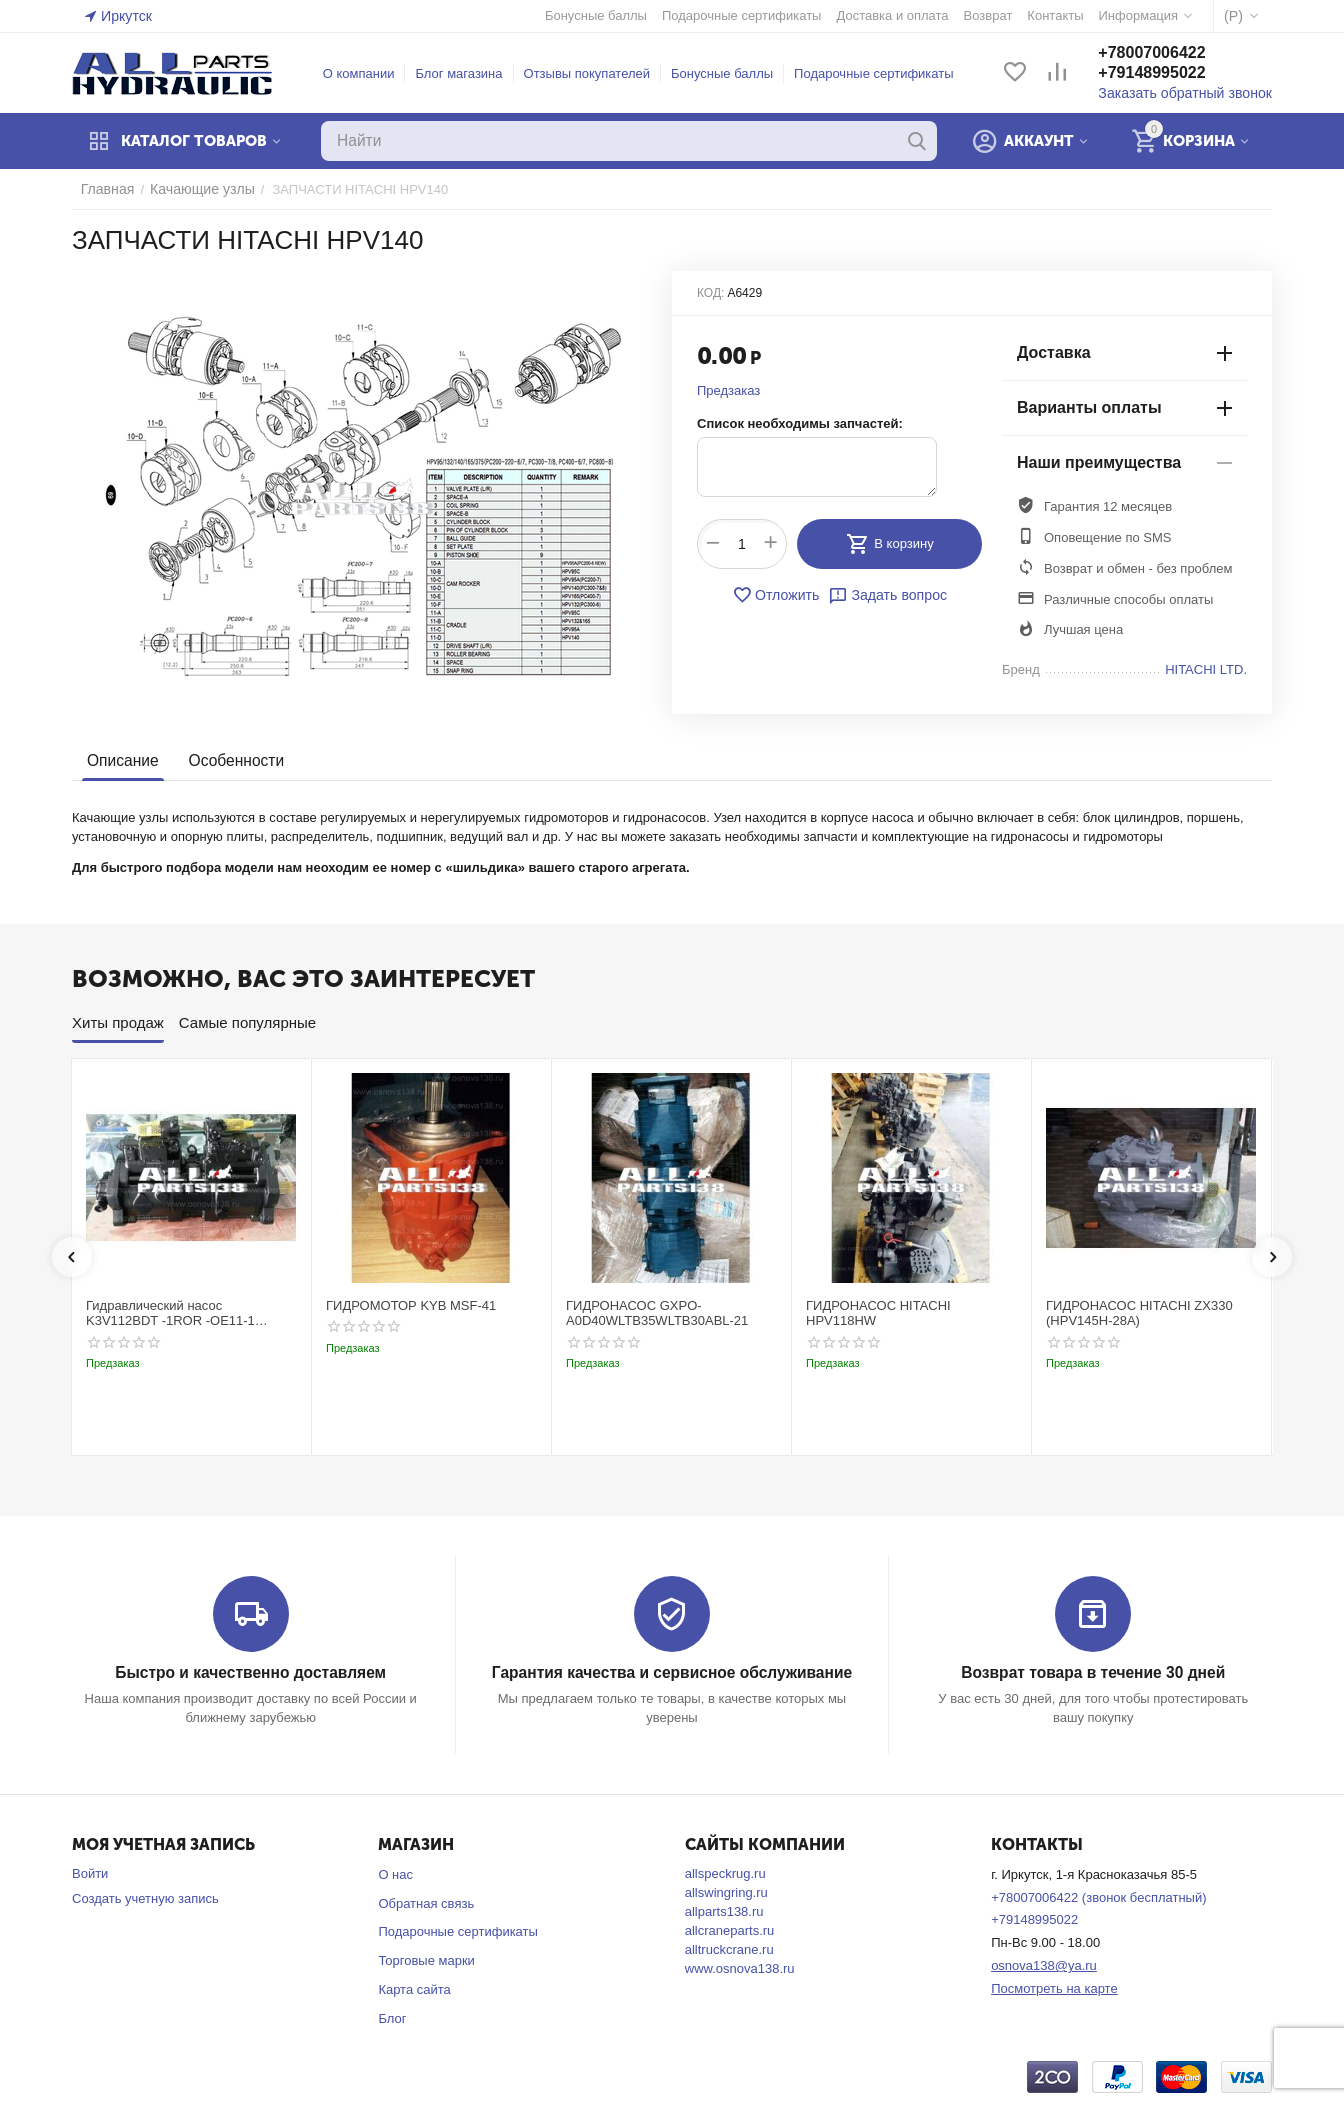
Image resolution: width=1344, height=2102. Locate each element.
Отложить (779, 595)
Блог (392, 2017)
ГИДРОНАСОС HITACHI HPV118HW (878, 1313)
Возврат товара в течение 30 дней (1093, 1672)
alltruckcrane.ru (729, 1948)
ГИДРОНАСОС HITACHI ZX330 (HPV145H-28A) (1139, 1313)
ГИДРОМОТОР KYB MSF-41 (411, 1305)
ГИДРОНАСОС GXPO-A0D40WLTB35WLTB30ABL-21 (657, 1313)
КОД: (710, 293)
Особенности (232, 760)
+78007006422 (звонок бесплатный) (1098, 1896)
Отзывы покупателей (594, 73)
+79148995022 (1165, 73)
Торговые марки (426, 1960)
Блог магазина (465, 73)
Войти (90, 1872)
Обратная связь (426, 1902)
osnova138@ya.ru (1044, 1964)
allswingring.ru (726, 1891)
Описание (121, 760)
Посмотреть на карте (1054, 1987)
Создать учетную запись (145, 1897)
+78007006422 (1165, 53)
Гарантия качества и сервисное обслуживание (671, 1672)
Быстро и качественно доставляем (250, 1672)
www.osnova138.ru (740, 1967)
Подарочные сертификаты (880, 73)
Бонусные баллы (729, 73)
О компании (366, 73)
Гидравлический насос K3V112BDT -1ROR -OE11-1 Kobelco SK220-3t (170, 1313)
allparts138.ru (724, 1910)
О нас (395, 1873)
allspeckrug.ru (725, 1872)
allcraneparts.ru (730, 1929)
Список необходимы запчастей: (800, 423)
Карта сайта (414, 1988)
